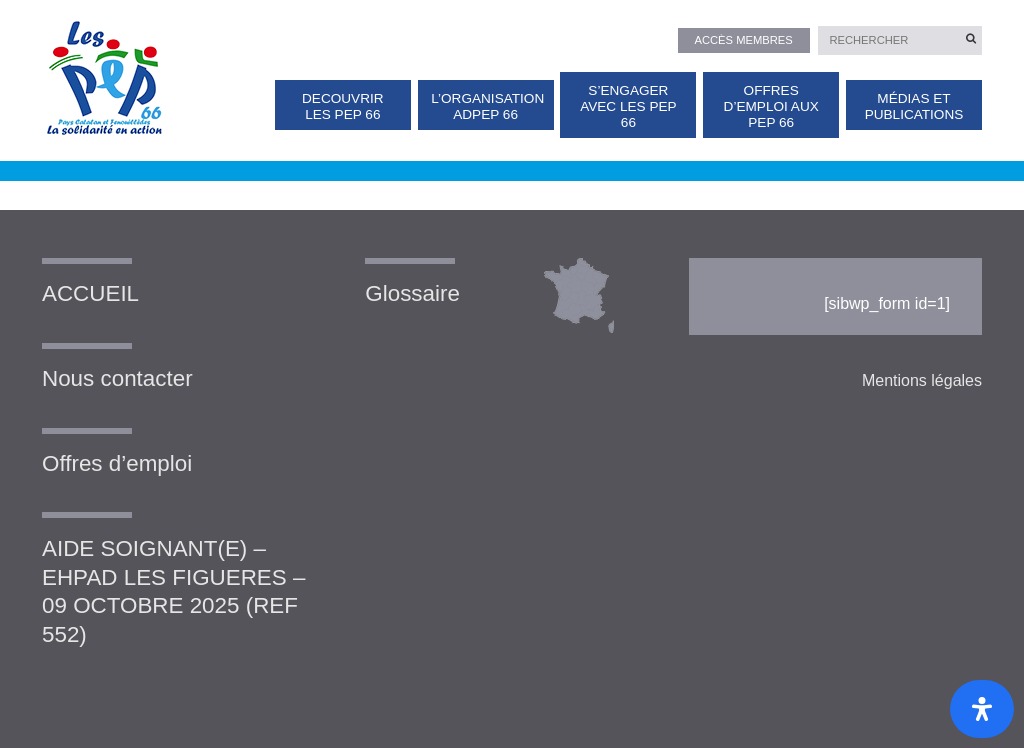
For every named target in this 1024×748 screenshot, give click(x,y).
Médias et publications (914, 106)
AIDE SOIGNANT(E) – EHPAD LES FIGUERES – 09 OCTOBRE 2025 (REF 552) (173, 591)
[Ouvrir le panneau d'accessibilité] (982, 709)
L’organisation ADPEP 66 (487, 106)
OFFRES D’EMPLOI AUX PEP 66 (771, 107)
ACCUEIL (90, 293)
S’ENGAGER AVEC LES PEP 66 (628, 107)
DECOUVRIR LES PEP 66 (343, 106)
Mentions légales (922, 380)
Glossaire (412, 293)
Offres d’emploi (117, 463)
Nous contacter (117, 378)
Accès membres (743, 40)
